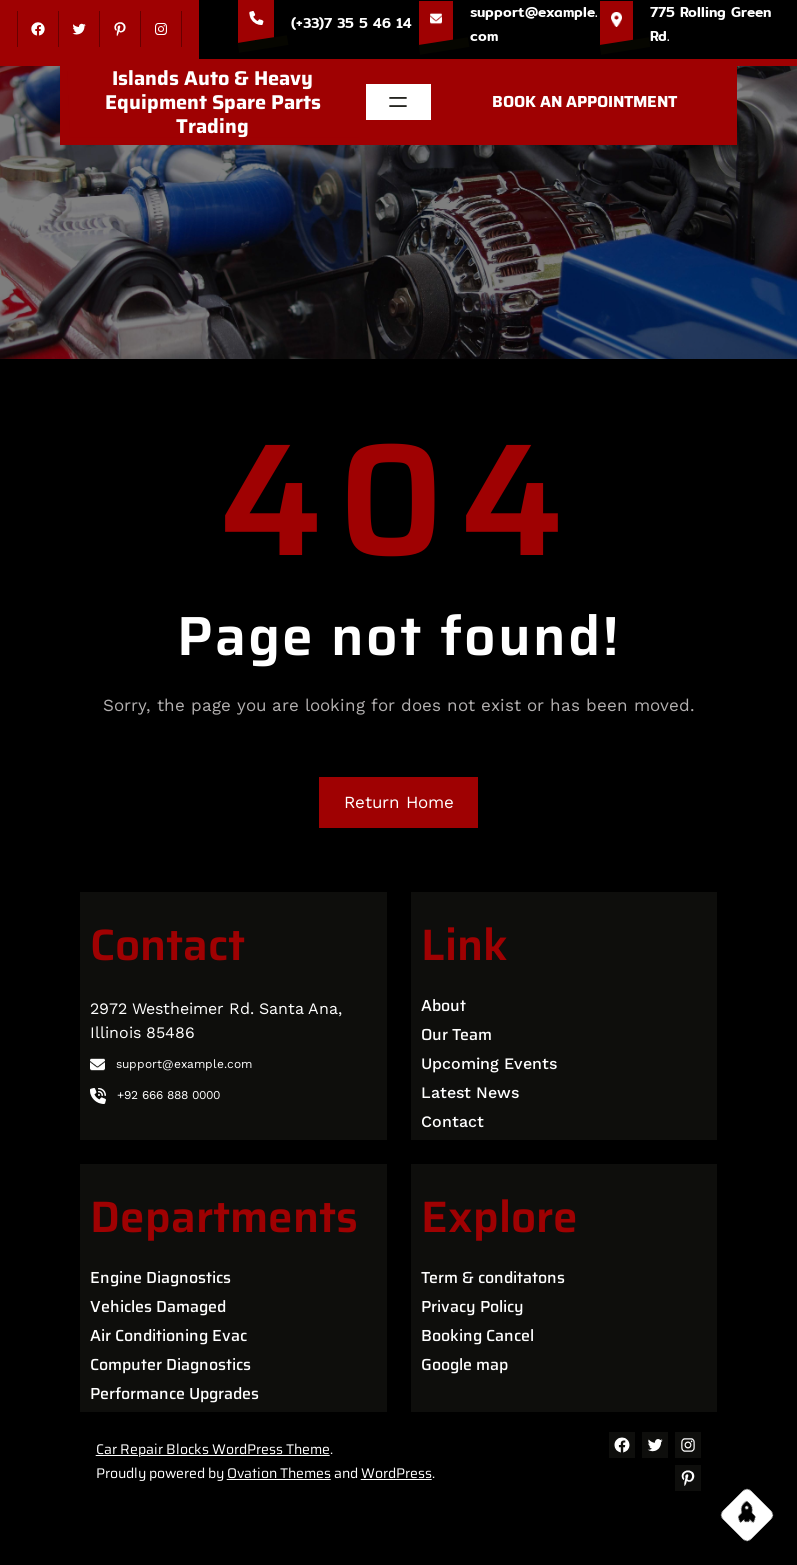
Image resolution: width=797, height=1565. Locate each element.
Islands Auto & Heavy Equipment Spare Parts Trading (213, 102)
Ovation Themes (279, 1473)
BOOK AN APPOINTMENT (584, 101)
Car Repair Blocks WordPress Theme (213, 1449)
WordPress (396, 1473)
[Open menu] (398, 102)
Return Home (399, 802)
